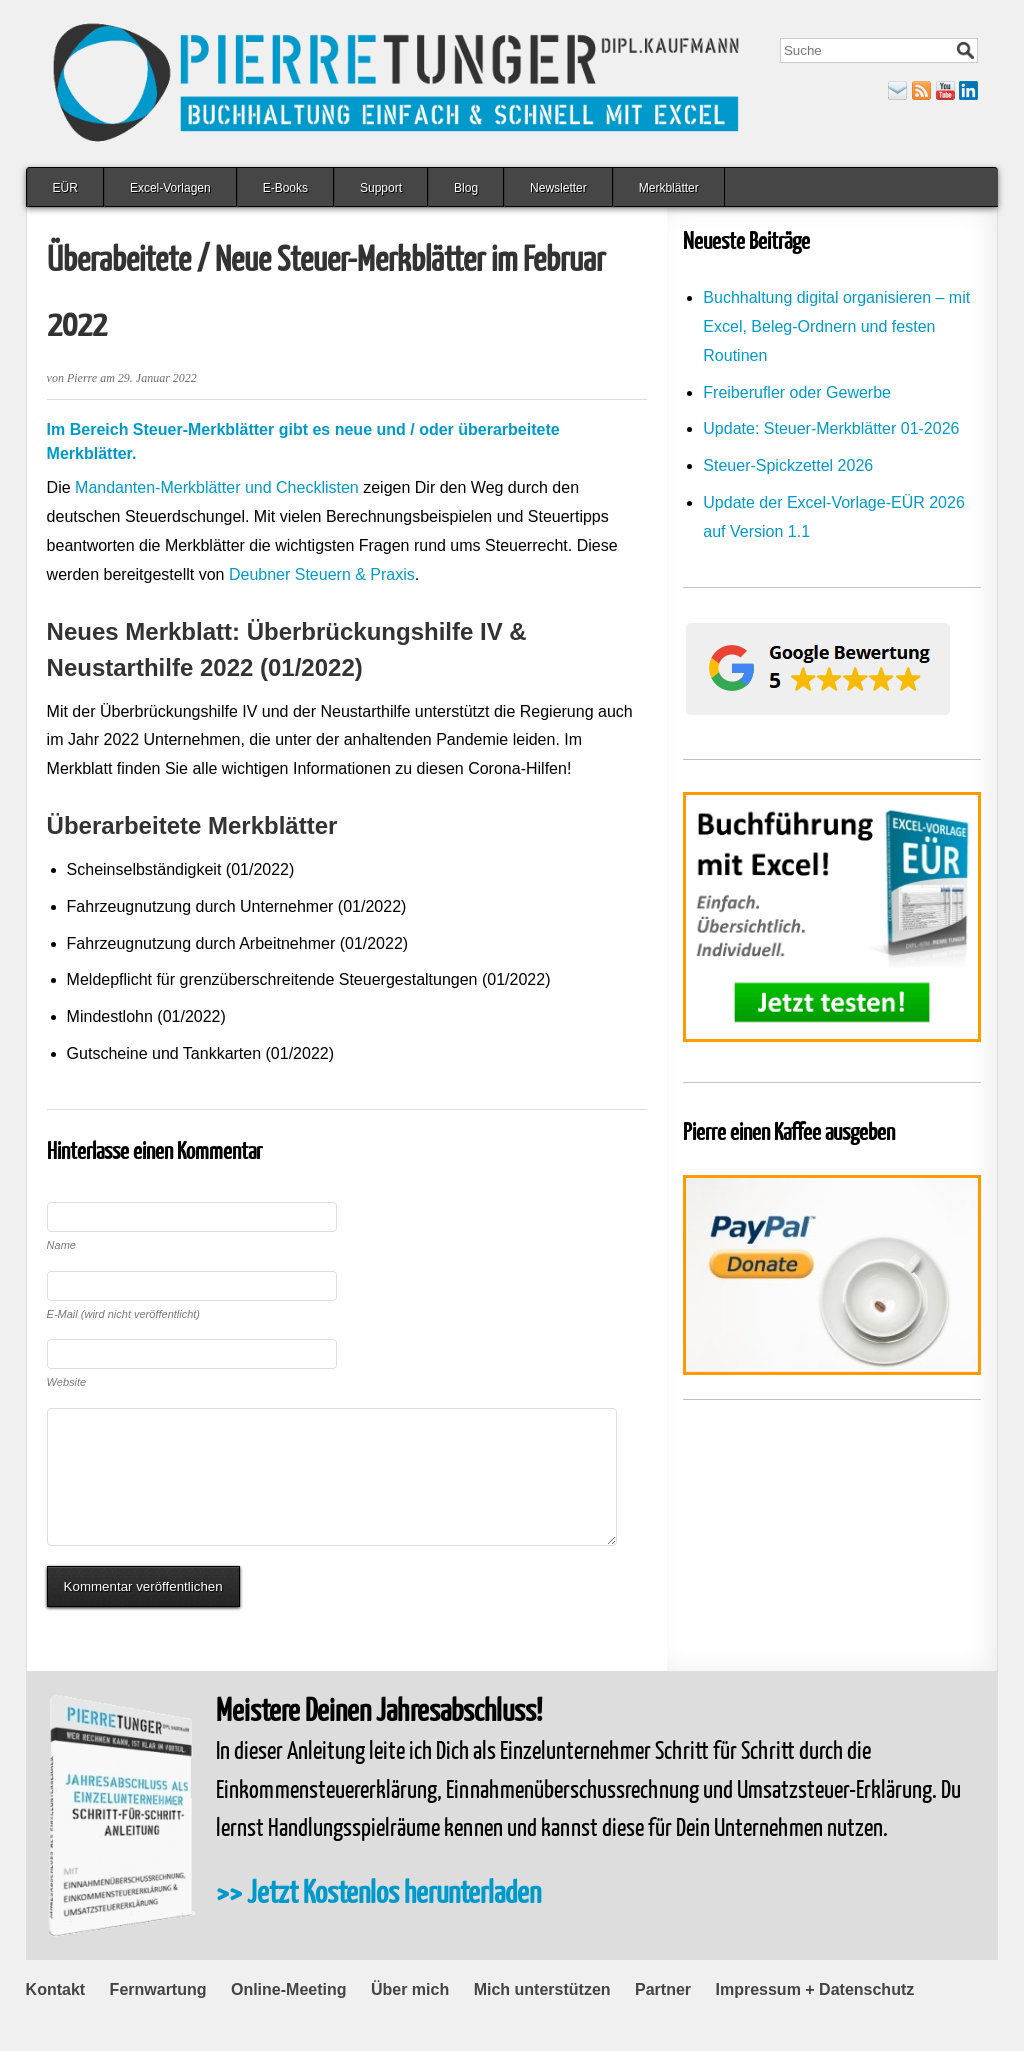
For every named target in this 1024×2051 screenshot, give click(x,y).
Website (67, 1382)
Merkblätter (669, 188)
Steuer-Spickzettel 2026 (788, 465)
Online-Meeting (289, 2019)
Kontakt (56, 2019)
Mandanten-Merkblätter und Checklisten (217, 487)
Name (61, 1245)
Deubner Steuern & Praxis (322, 574)
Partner (663, 2019)
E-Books (285, 188)
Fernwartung (158, 2019)
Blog (466, 188)
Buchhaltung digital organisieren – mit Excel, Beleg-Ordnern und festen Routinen (836, 326)
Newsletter (558, 188)
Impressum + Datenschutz (815, 2019)
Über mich (410, 2019)
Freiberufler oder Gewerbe (797, 392)
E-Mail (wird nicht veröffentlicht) (123, 1314)
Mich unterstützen (542, 2019)
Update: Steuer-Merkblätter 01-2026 (831, 428)
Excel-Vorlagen (170, 188)
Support (381, 188)
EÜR (65, 188)
